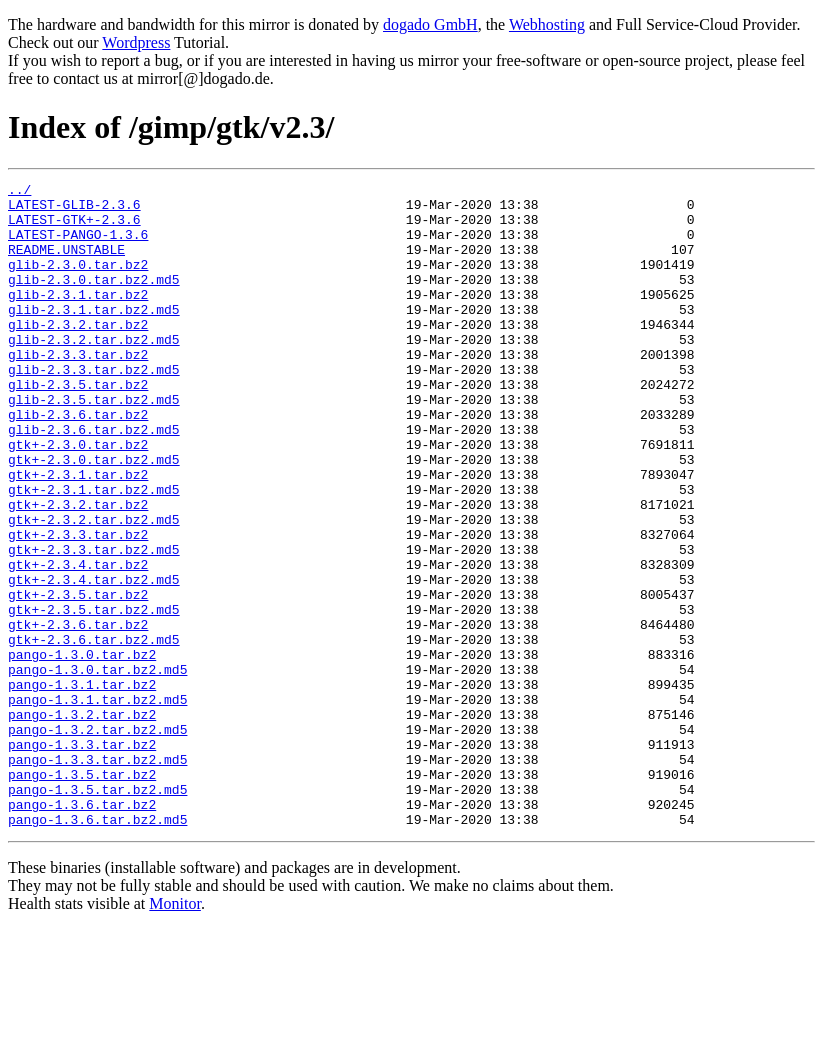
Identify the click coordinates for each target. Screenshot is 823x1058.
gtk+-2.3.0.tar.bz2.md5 (94, 516)
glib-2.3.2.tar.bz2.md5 (94, 372)
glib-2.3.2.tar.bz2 (78, 354)
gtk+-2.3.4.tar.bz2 (78, 642)
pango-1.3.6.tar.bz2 (82, 930)
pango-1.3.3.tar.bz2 (82, 858)
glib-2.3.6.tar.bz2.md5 (94, 480)
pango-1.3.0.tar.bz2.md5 (97, 768)
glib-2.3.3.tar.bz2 (78, 390)
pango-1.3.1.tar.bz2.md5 (97, 804)
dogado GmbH (430, 24)
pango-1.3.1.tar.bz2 (82, 786)
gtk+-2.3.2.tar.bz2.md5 (94, 588)
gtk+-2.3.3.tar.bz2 (78, 606)
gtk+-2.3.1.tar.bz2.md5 (94, 552)
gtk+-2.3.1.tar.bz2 (78, 534)
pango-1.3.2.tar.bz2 (82, 822)
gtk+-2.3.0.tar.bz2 (78, 498)
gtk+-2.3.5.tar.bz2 (78, 678)
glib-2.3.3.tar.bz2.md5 (94, 408)
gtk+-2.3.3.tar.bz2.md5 (94, 624)
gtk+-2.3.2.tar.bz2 (78, 570)
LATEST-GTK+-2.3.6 (74, 228)
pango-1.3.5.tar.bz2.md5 (97, 912)
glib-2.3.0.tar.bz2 (78, 282)
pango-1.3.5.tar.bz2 (82, 894)
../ (19, 192)
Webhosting (547, 24)
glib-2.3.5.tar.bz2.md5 (94, 444)
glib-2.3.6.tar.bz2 (78, 462)
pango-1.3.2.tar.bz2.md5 (97, 840)
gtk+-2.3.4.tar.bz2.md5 (94, 660)
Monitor (175, 1032)
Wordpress (136, 42)
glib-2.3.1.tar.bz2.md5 (94, 336)
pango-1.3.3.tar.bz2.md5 (97, 876)
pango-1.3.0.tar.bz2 (82, 750)
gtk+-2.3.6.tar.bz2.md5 (94, 732)
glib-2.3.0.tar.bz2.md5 (94, 300)
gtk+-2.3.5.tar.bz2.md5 (94, 696)
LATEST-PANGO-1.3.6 (78, 246)
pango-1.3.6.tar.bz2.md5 (97, 948)
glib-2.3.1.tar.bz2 (78, 318)
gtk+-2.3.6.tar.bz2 (78, 714)
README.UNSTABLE (66, 264)
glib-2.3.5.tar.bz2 (78, 426)
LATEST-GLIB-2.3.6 (74, 210)
